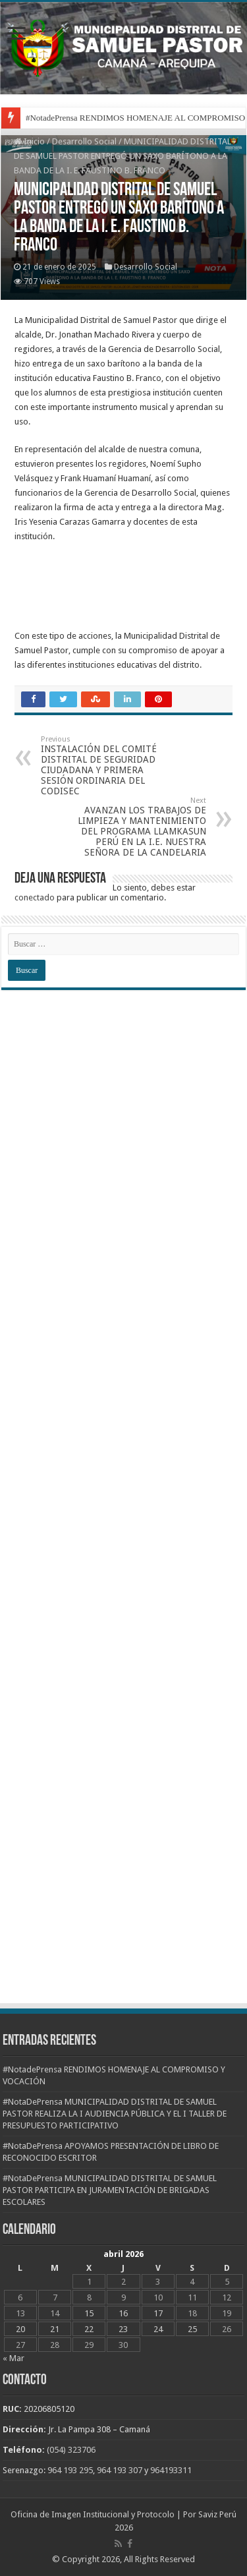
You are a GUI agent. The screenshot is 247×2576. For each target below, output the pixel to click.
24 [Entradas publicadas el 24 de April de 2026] (158, 2329)
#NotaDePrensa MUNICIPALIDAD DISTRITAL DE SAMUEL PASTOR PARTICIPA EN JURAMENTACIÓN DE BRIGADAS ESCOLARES (110, 2190)
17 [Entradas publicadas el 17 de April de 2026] (158, 2313)
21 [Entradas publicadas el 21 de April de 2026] (54, 2329)
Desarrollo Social (84, 141)
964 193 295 (70, 2470)
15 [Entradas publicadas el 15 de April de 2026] (89, 2313)
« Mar (13, 2358)
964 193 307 (119, 2470)
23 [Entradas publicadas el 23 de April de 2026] (123, 2329)
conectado (34, 897)
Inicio (29, 141)
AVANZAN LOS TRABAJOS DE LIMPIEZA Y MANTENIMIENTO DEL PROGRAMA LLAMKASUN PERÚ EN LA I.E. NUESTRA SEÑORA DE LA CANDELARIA (138, 827)
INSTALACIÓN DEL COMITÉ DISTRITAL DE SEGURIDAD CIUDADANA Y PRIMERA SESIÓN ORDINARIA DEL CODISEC (108, 765)
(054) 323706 (71, 2450)
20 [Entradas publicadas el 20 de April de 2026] (20, 2329)
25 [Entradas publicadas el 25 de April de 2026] (192, 2329)
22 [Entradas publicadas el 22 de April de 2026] (89, 2329)
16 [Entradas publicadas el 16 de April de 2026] (123, 2313)
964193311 (171, 2470)
